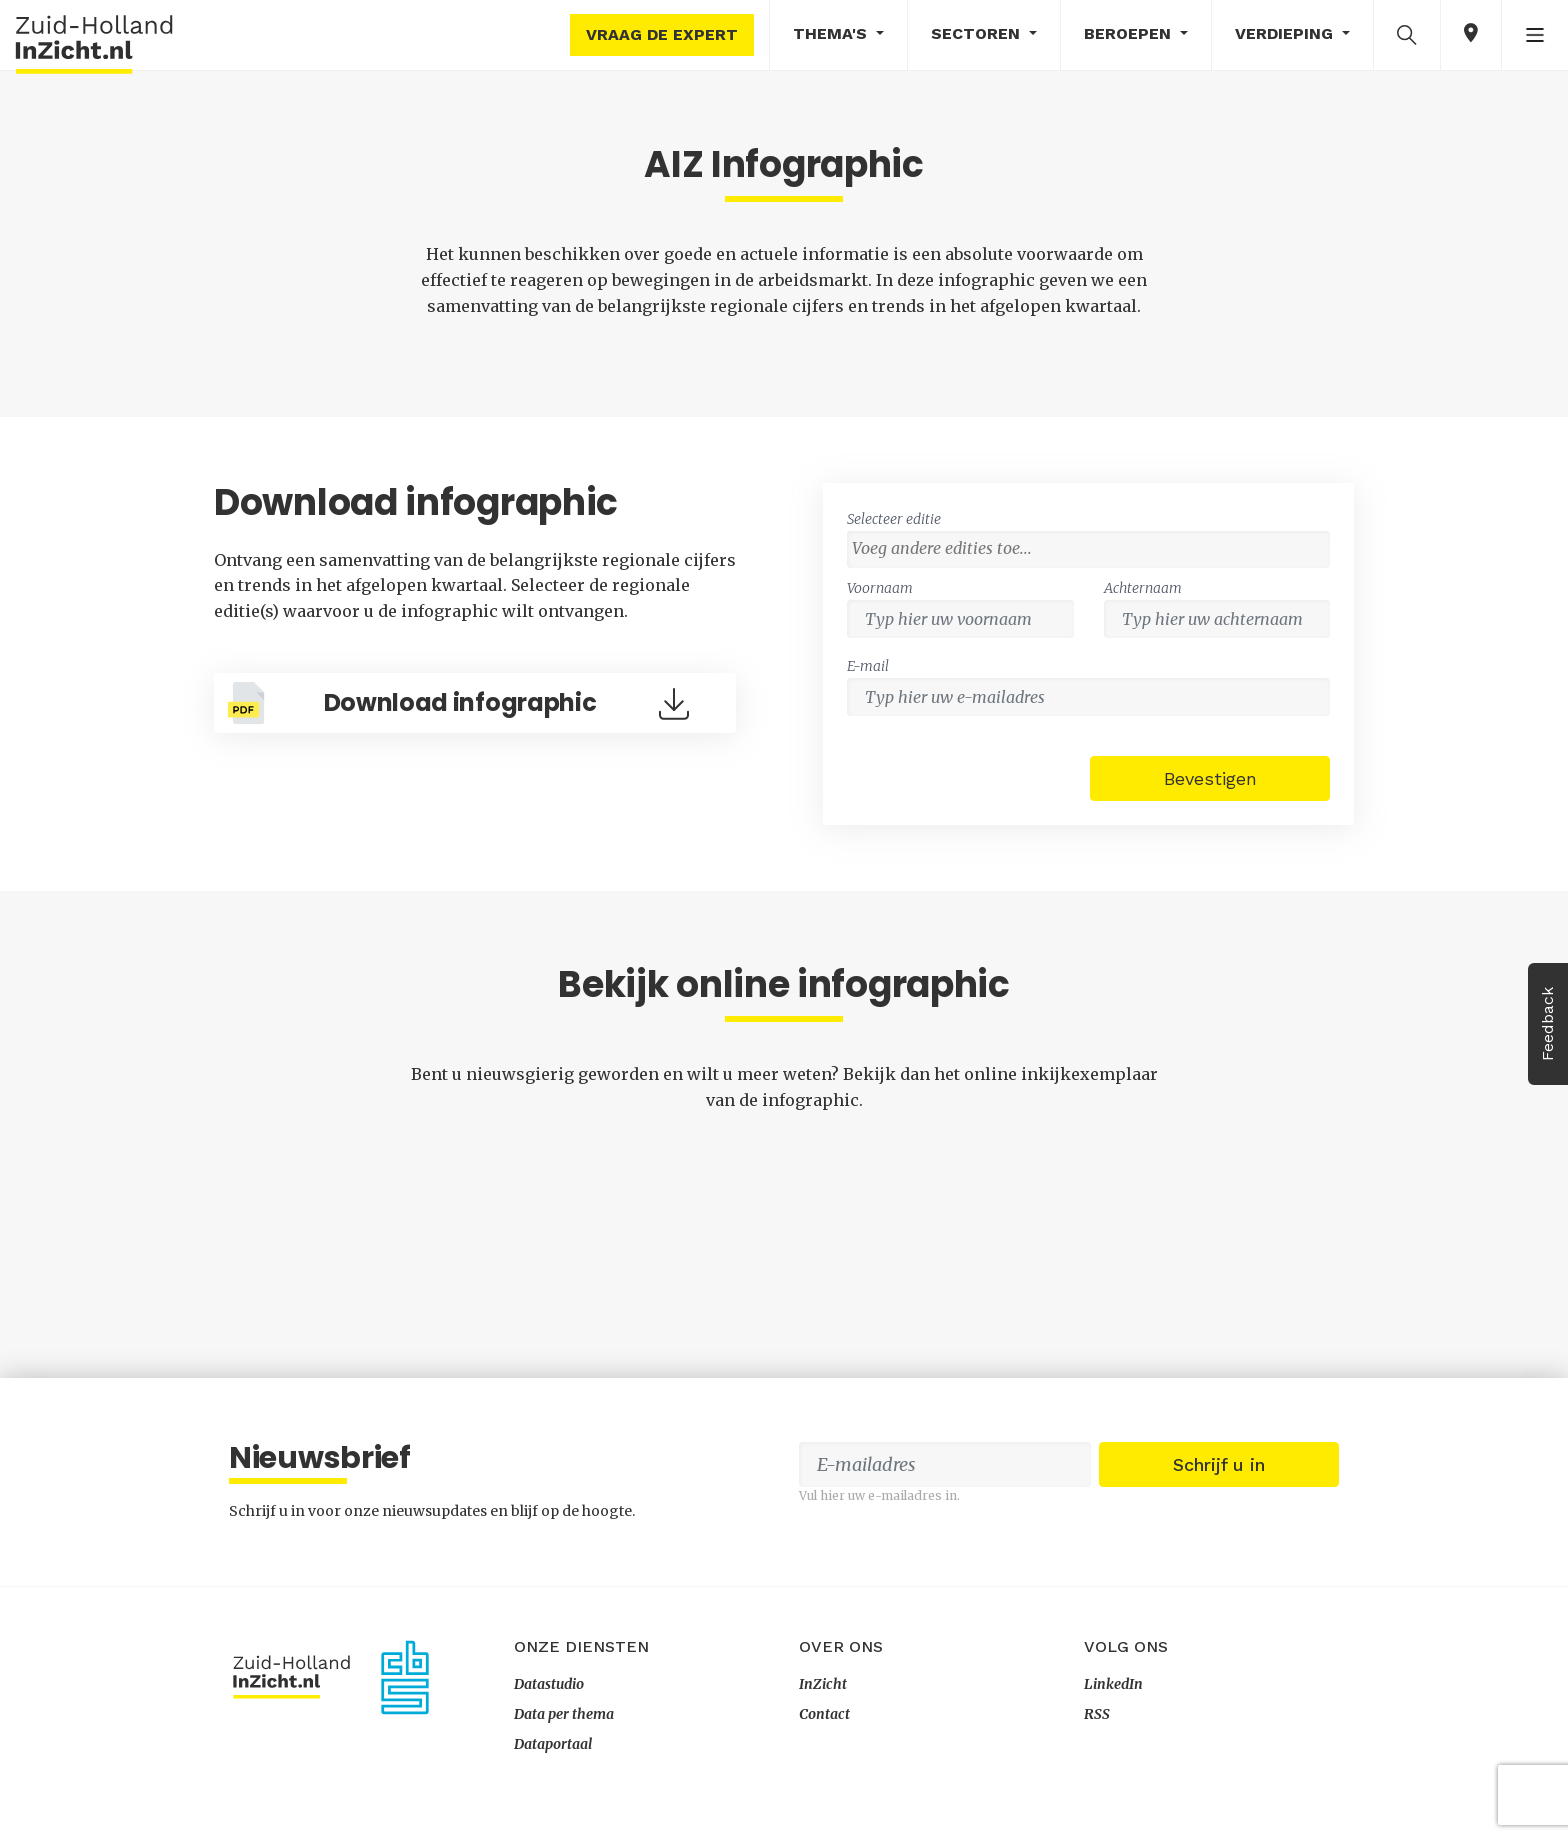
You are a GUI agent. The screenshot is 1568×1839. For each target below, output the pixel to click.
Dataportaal (553, 1744)
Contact (824, 1714)
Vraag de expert (662, 34)
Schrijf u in (1219, 1464)
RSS (1097, 1714)
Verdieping (1286, 33)
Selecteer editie (894, 519)
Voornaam (880, 588)
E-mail (868, 666)
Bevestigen (1210, 778)
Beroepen (1130, 33)
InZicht (823, 1684)
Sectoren (978, 33)
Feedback (1547, 1024)
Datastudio (549, 1684)
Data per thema (564, 1714)
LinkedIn (1113, 1684)
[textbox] (1093, 548)
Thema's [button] (832, 33)
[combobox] (1088, 549)
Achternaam (1143, 588)
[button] (1407, 34)
